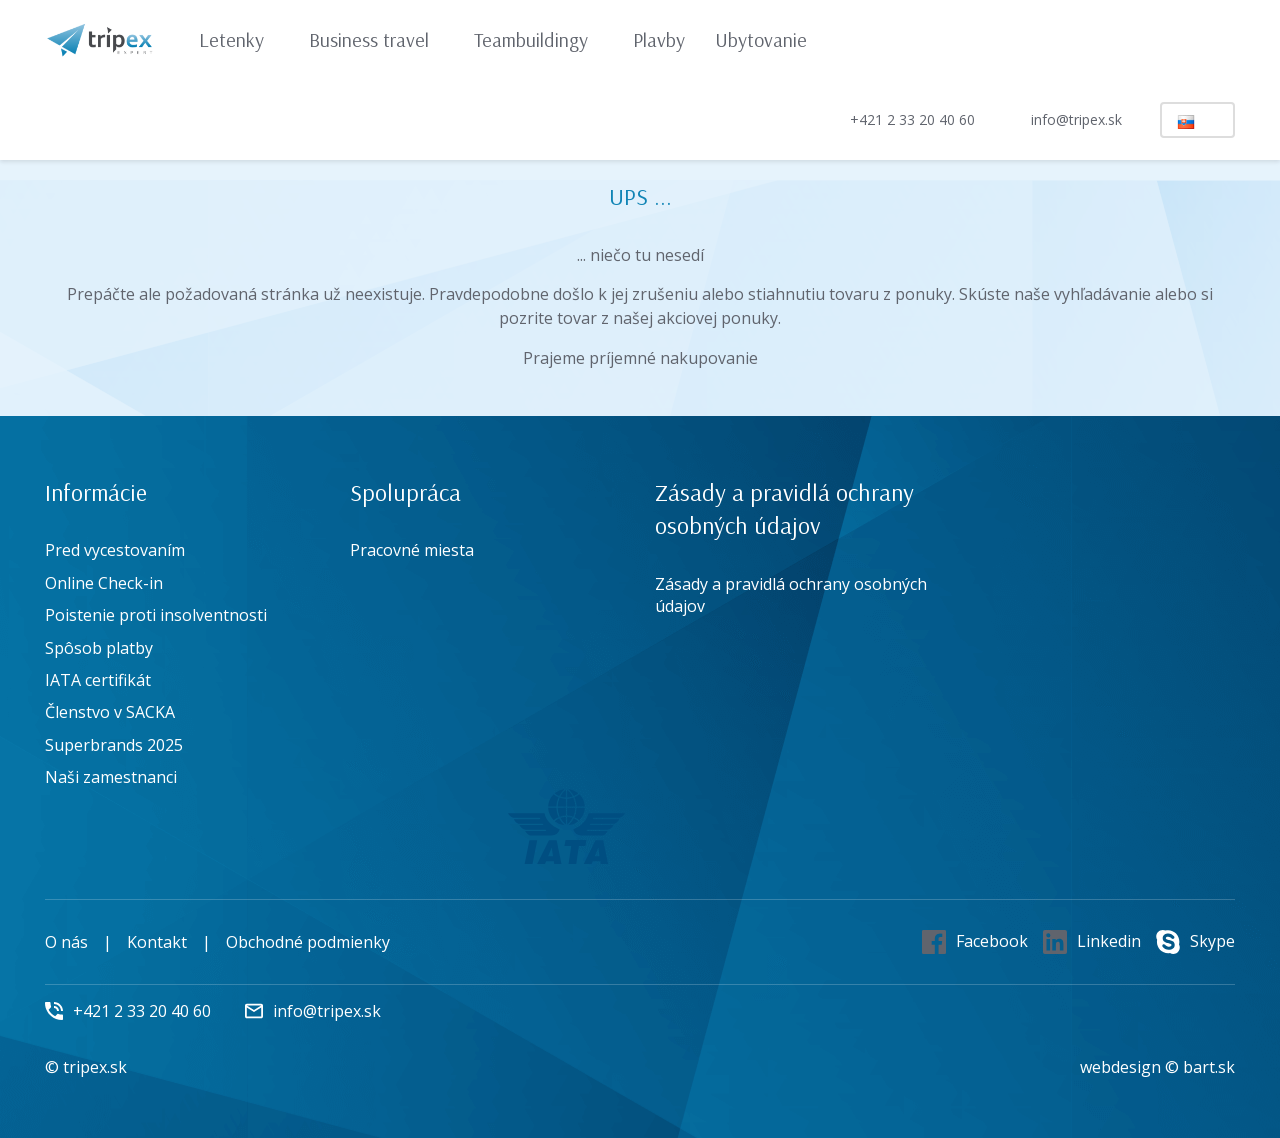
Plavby (659, 39)
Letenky (241, 39)
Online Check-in (104, 583)
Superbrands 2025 (114, 745)
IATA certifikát (98, 680)
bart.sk (1209, 1067)
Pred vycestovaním (115, 550)
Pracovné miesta (412, 550)
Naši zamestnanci (111, 777)
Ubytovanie (761, 39)
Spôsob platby (99, 648)
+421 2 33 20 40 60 (895, 119)
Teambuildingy (540, 39)
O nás (66, 942)
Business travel (378, 39)
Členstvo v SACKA (110, 712)
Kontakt (157, 942)
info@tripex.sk (1059, 120)
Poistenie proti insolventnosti (156, 615)
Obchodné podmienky (308, 942)
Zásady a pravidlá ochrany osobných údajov (791, 595)
